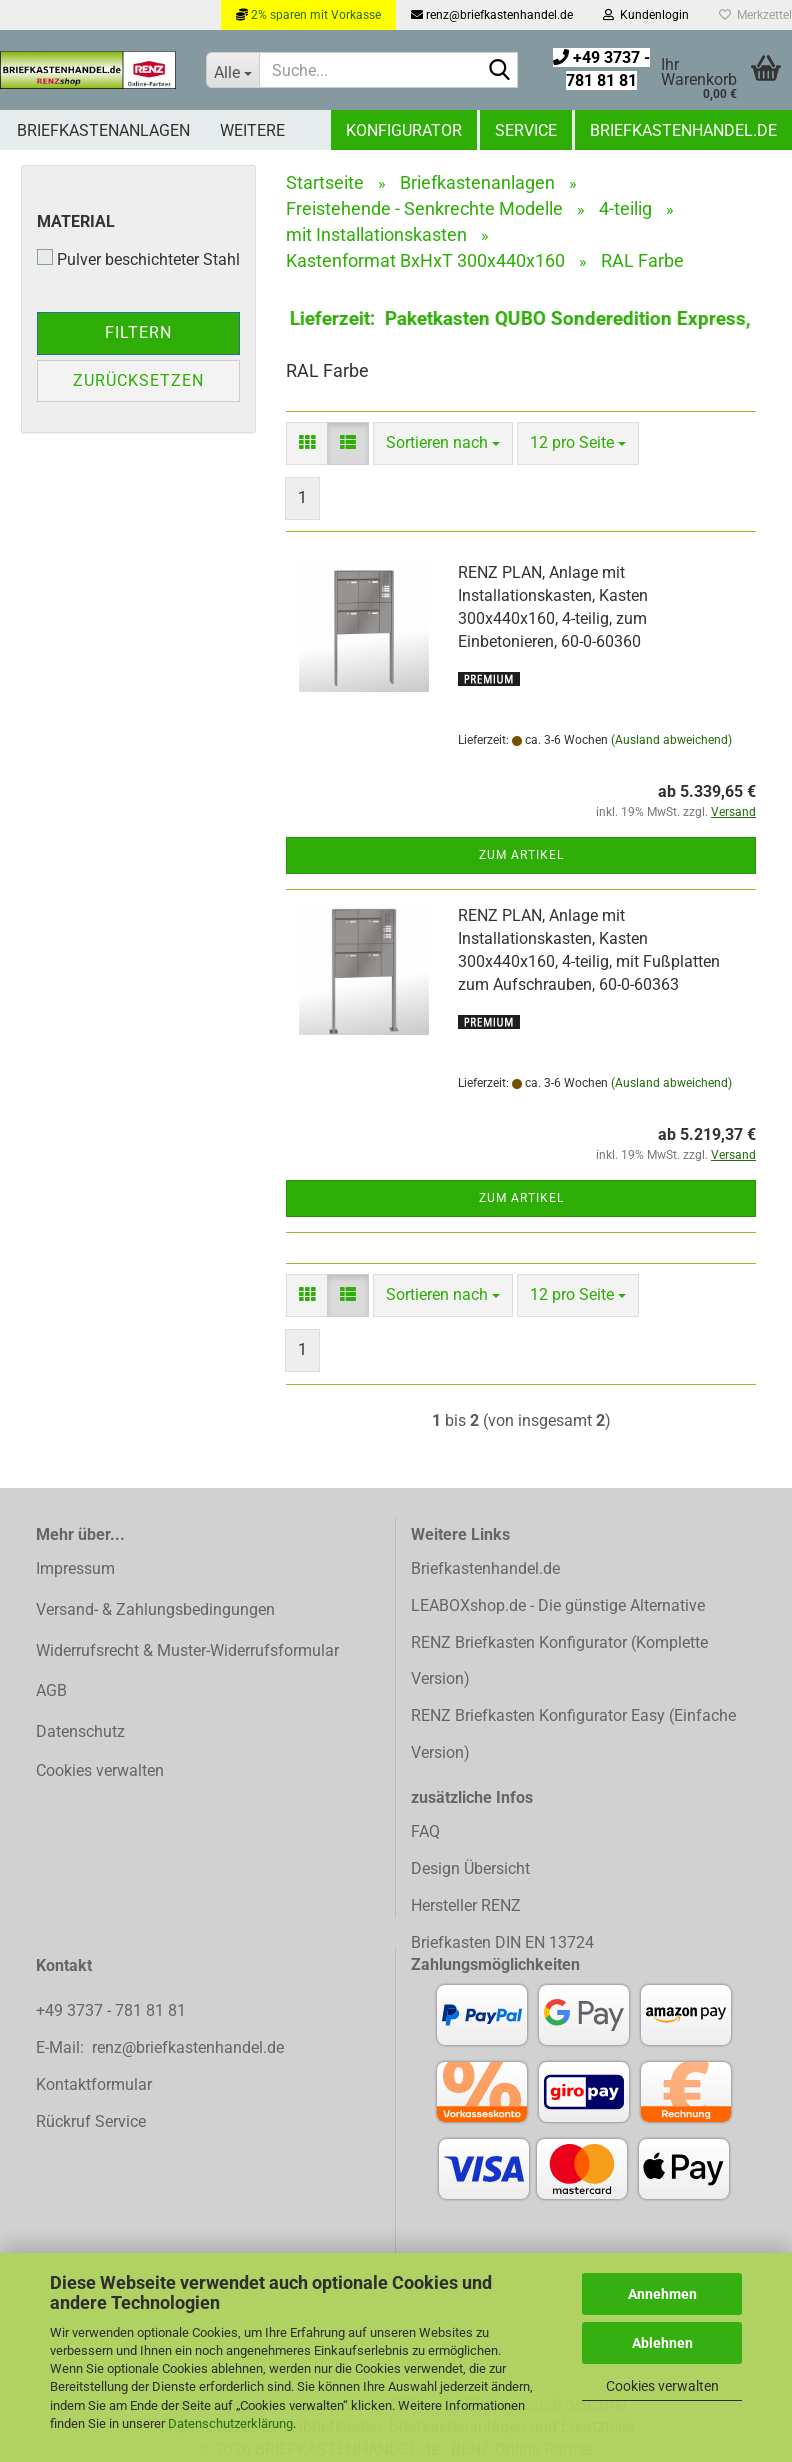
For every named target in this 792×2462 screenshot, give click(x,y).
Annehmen (662, 2294)
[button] (307, 443)
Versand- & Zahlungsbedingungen (155, 1609)
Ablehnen (662, 2343)
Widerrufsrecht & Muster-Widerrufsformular (187, 1650)
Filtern (138, 332)
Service (526, 130)
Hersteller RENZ (466, 1905)
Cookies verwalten (662, 2386)
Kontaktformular (94, 2084)
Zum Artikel (521, 855)
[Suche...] (232, 70)
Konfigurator (404, 130)
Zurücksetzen (138, 380)
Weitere (252, 130)
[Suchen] (499, 71)
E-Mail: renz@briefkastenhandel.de (160, 2047)
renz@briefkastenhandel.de (492, 15)
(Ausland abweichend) (671, 740)
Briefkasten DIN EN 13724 (502, 1942)
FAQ (425, 1831)
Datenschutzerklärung (230, 2423)
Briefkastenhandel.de (683, 130)
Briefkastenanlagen (103, 130)
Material (76, 221)
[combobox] (443, 443)
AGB (51, 1690)
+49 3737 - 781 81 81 (113, 2010)
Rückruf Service (91, 2121)
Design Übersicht (470, 1868)
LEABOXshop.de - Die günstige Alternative (558, 1605)
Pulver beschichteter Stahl (138, 259)
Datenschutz (80, 1731)
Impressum (75, 1568)
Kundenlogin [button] (646, 15)
